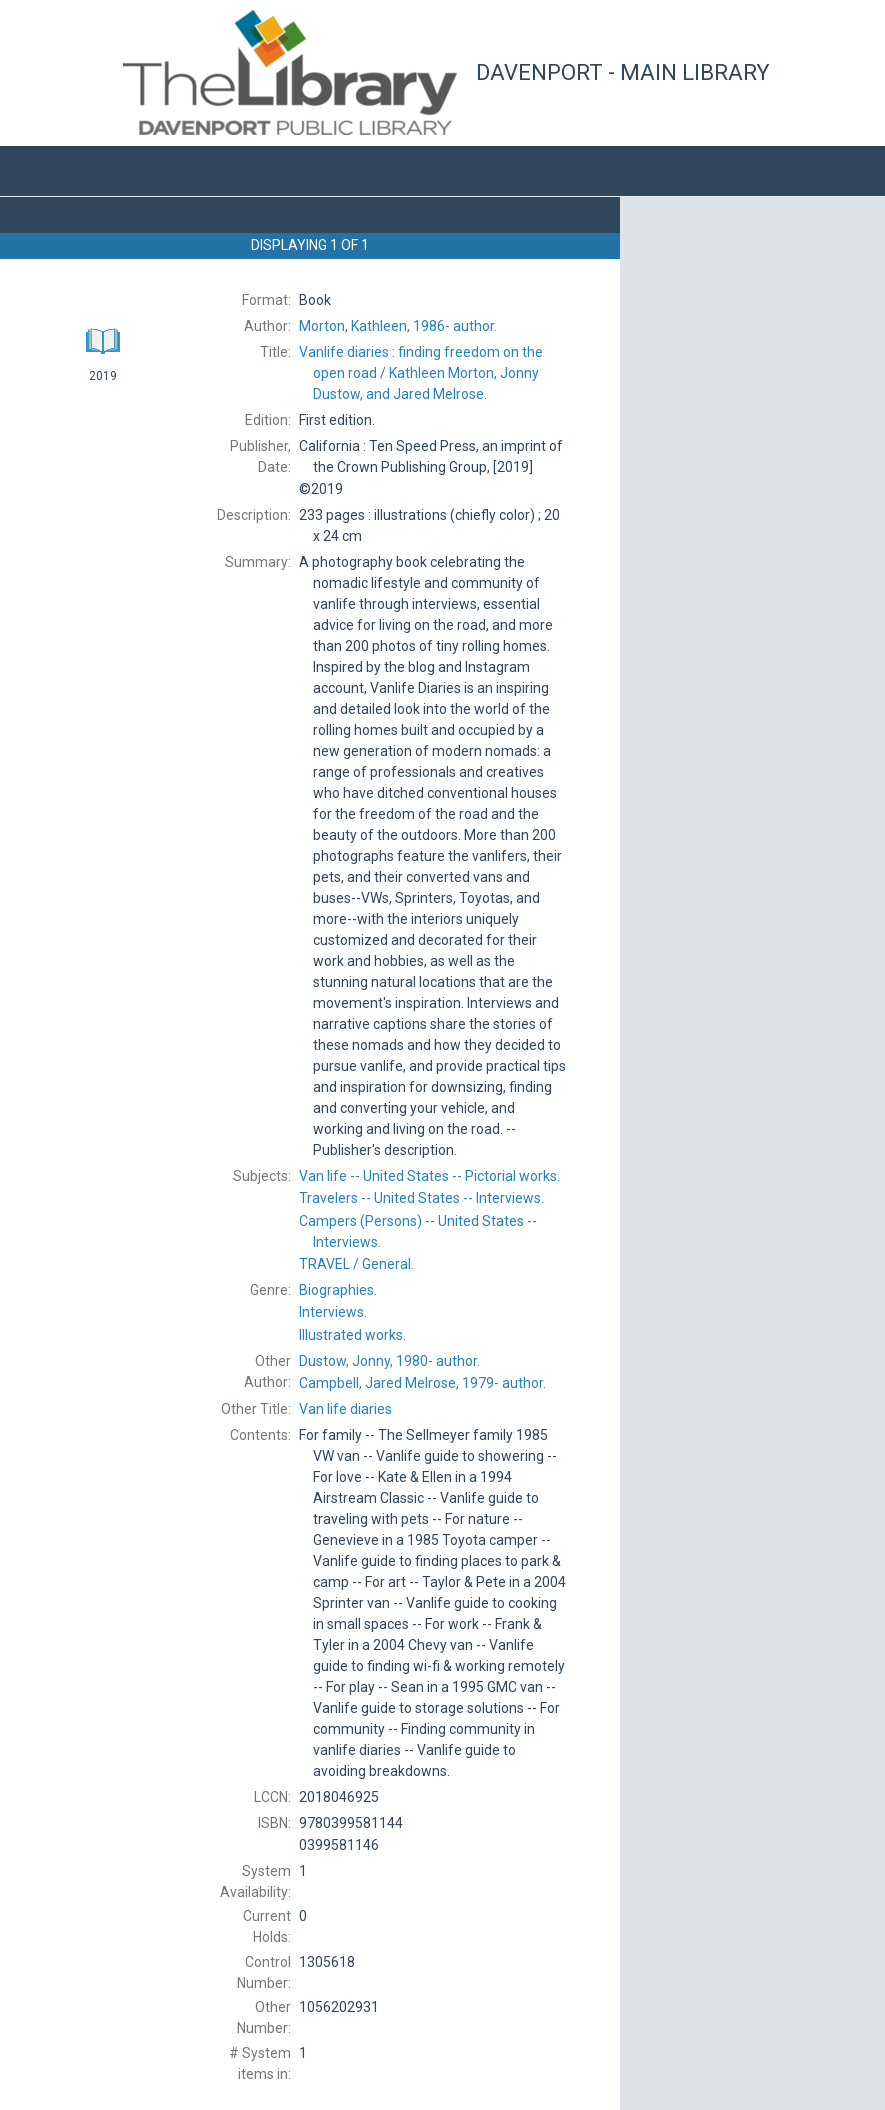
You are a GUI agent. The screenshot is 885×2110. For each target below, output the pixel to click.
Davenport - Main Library (623, 72)
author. (398, 326)
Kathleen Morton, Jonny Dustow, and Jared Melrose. (421, 373)
